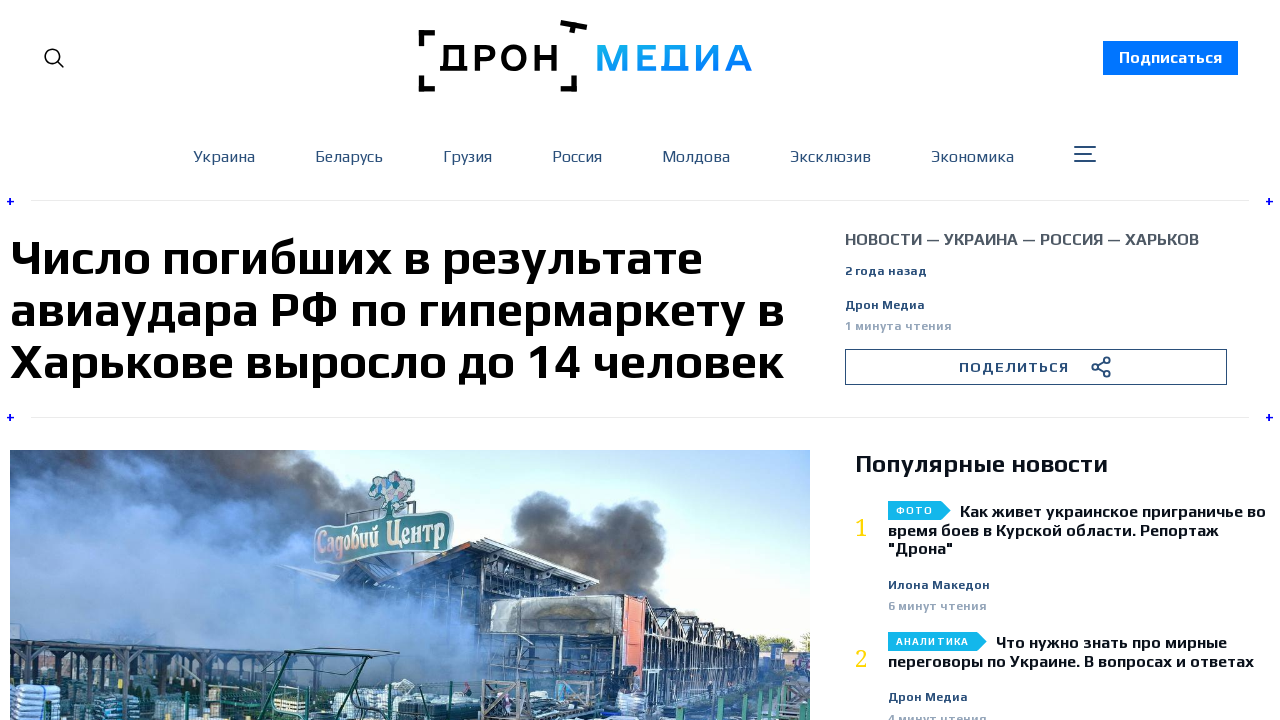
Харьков (1162, 239)
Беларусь (349, 156)
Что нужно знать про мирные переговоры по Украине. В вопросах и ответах (1071, 652)
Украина (224, 156)
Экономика (972, 156)
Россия (577, 156)
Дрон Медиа (885, 305)
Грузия (467, 156)
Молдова (696, 156)
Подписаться (1170, 57)
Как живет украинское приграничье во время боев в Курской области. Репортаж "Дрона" (1077, 530)
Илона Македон (939, 585)
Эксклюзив (830, 156)
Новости (883, 239)
